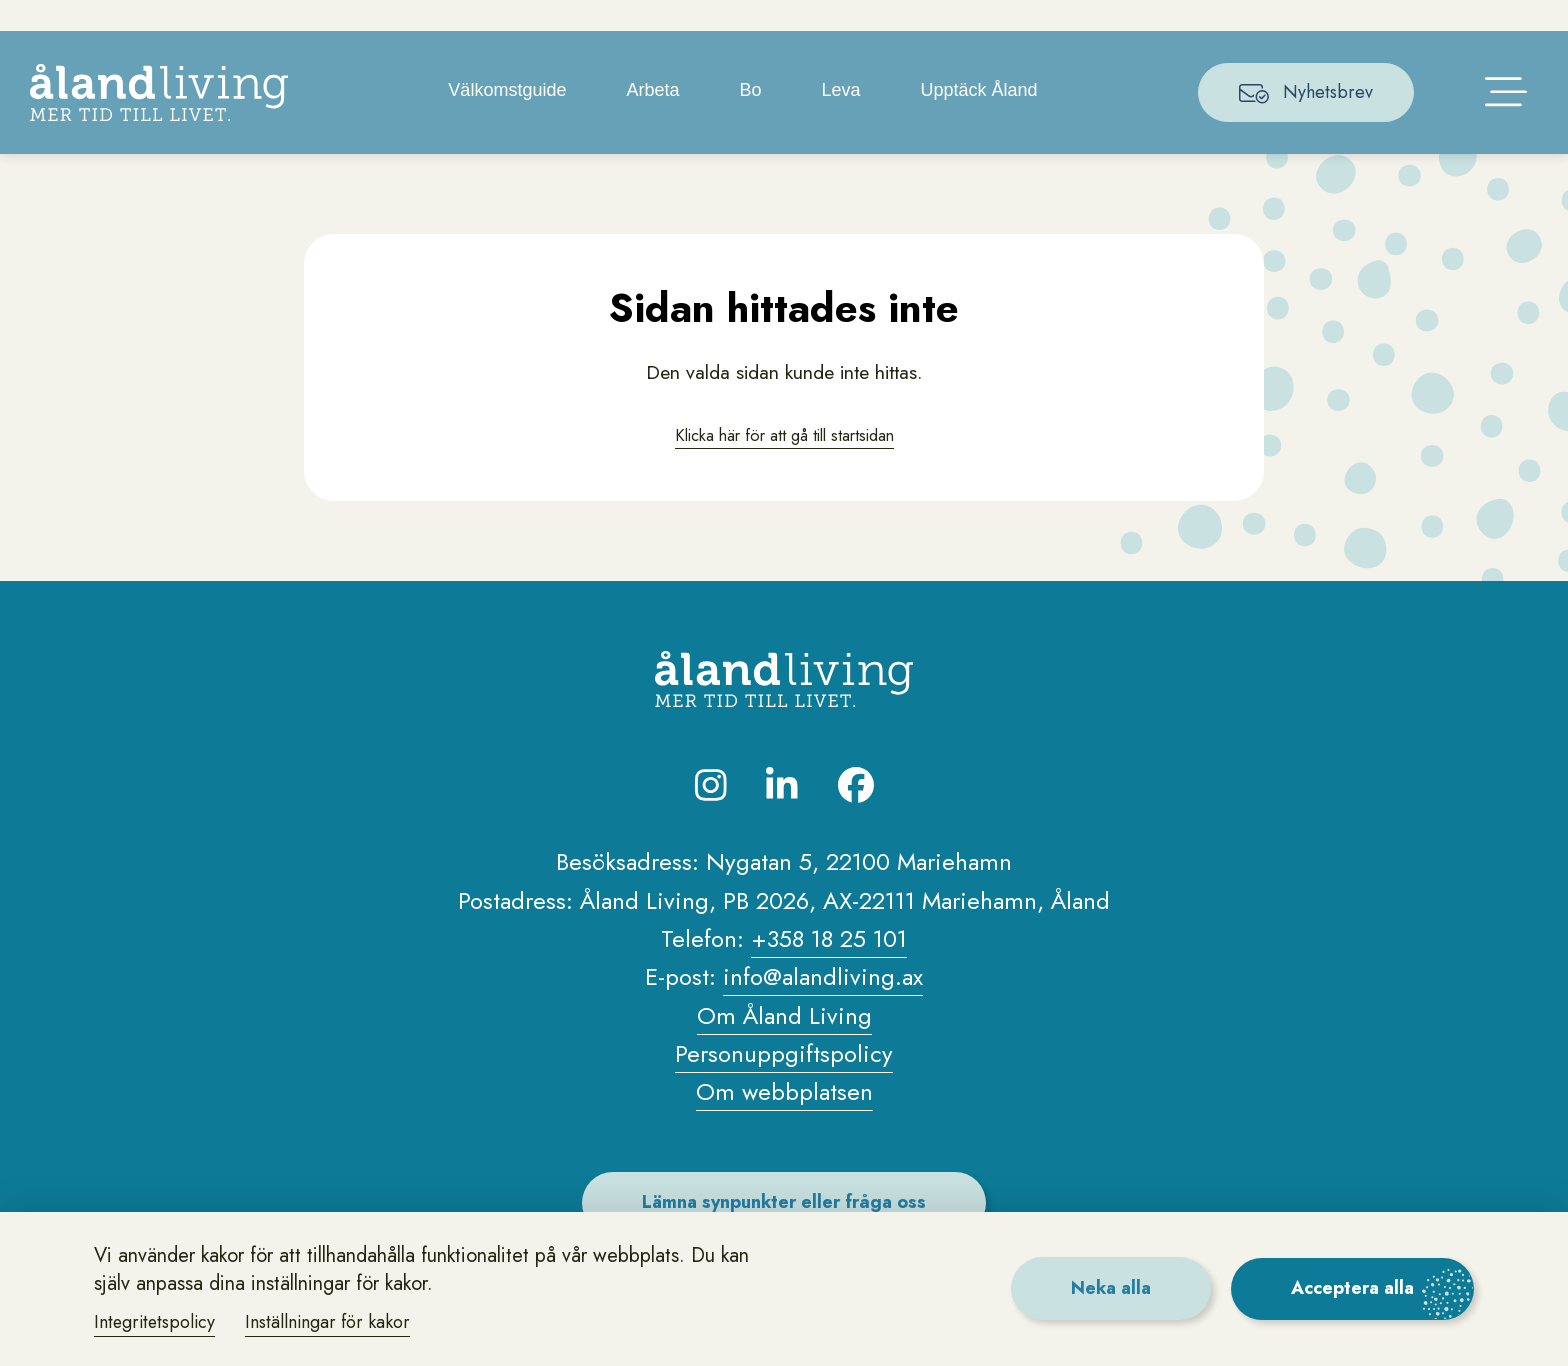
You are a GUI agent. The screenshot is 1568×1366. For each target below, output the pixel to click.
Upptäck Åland (980, 120)
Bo (751, 120)
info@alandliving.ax (823, 1007)
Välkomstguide (508, 120)
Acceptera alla (1351, 1288)
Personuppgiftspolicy (784, 1084)
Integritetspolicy (156, 1322)
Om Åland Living (784, 1045)
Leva (842, 120)
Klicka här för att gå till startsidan (784, 464)
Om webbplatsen (784, 1122)
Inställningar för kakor (332, 1322)
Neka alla (1107, 1288)
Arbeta (653, 120)
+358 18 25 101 (829, 969)
